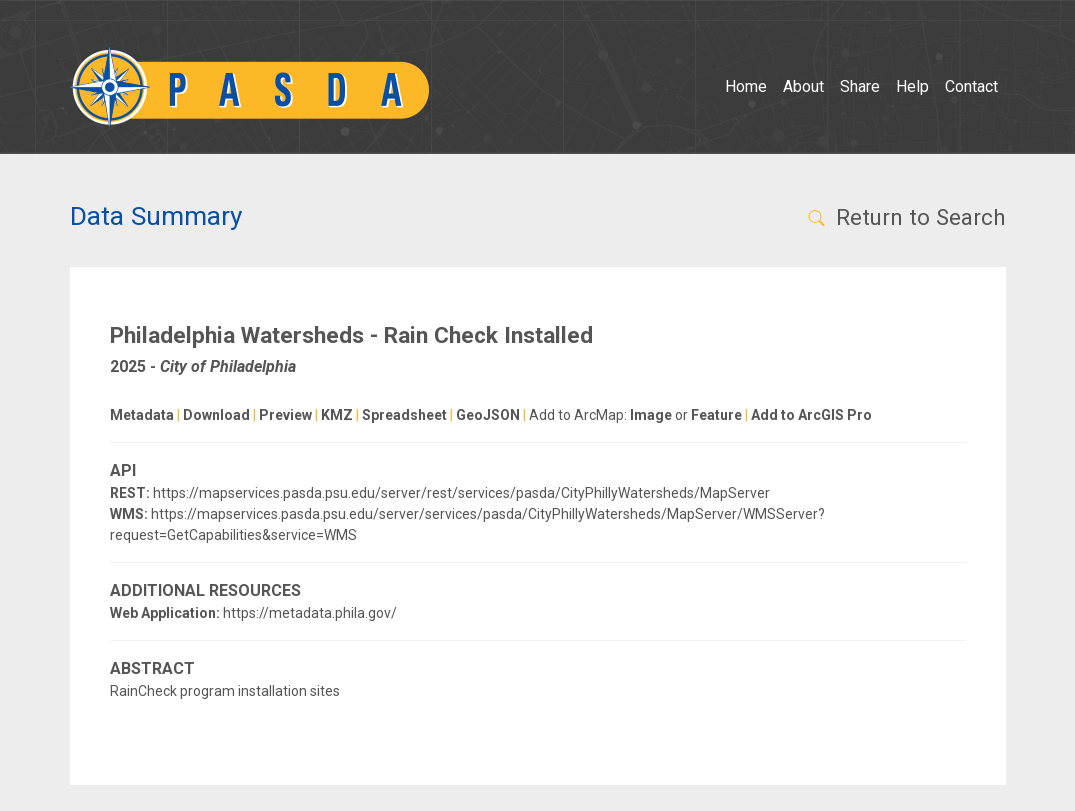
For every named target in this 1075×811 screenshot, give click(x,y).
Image (651, 415)
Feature (716, 415)
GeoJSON (488, 415)
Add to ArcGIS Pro (811, 415)
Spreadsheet (404, 415)
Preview (285, 415)
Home (746, 86)
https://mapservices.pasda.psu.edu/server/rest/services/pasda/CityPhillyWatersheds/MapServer (461, 493)
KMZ (337, 415)
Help (912, 86)
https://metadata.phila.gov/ (310, 613)
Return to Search (905, 217)
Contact (971, 86)
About (803, 86)
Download (216, 415)
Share (860, 86)
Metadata (142, 415)
